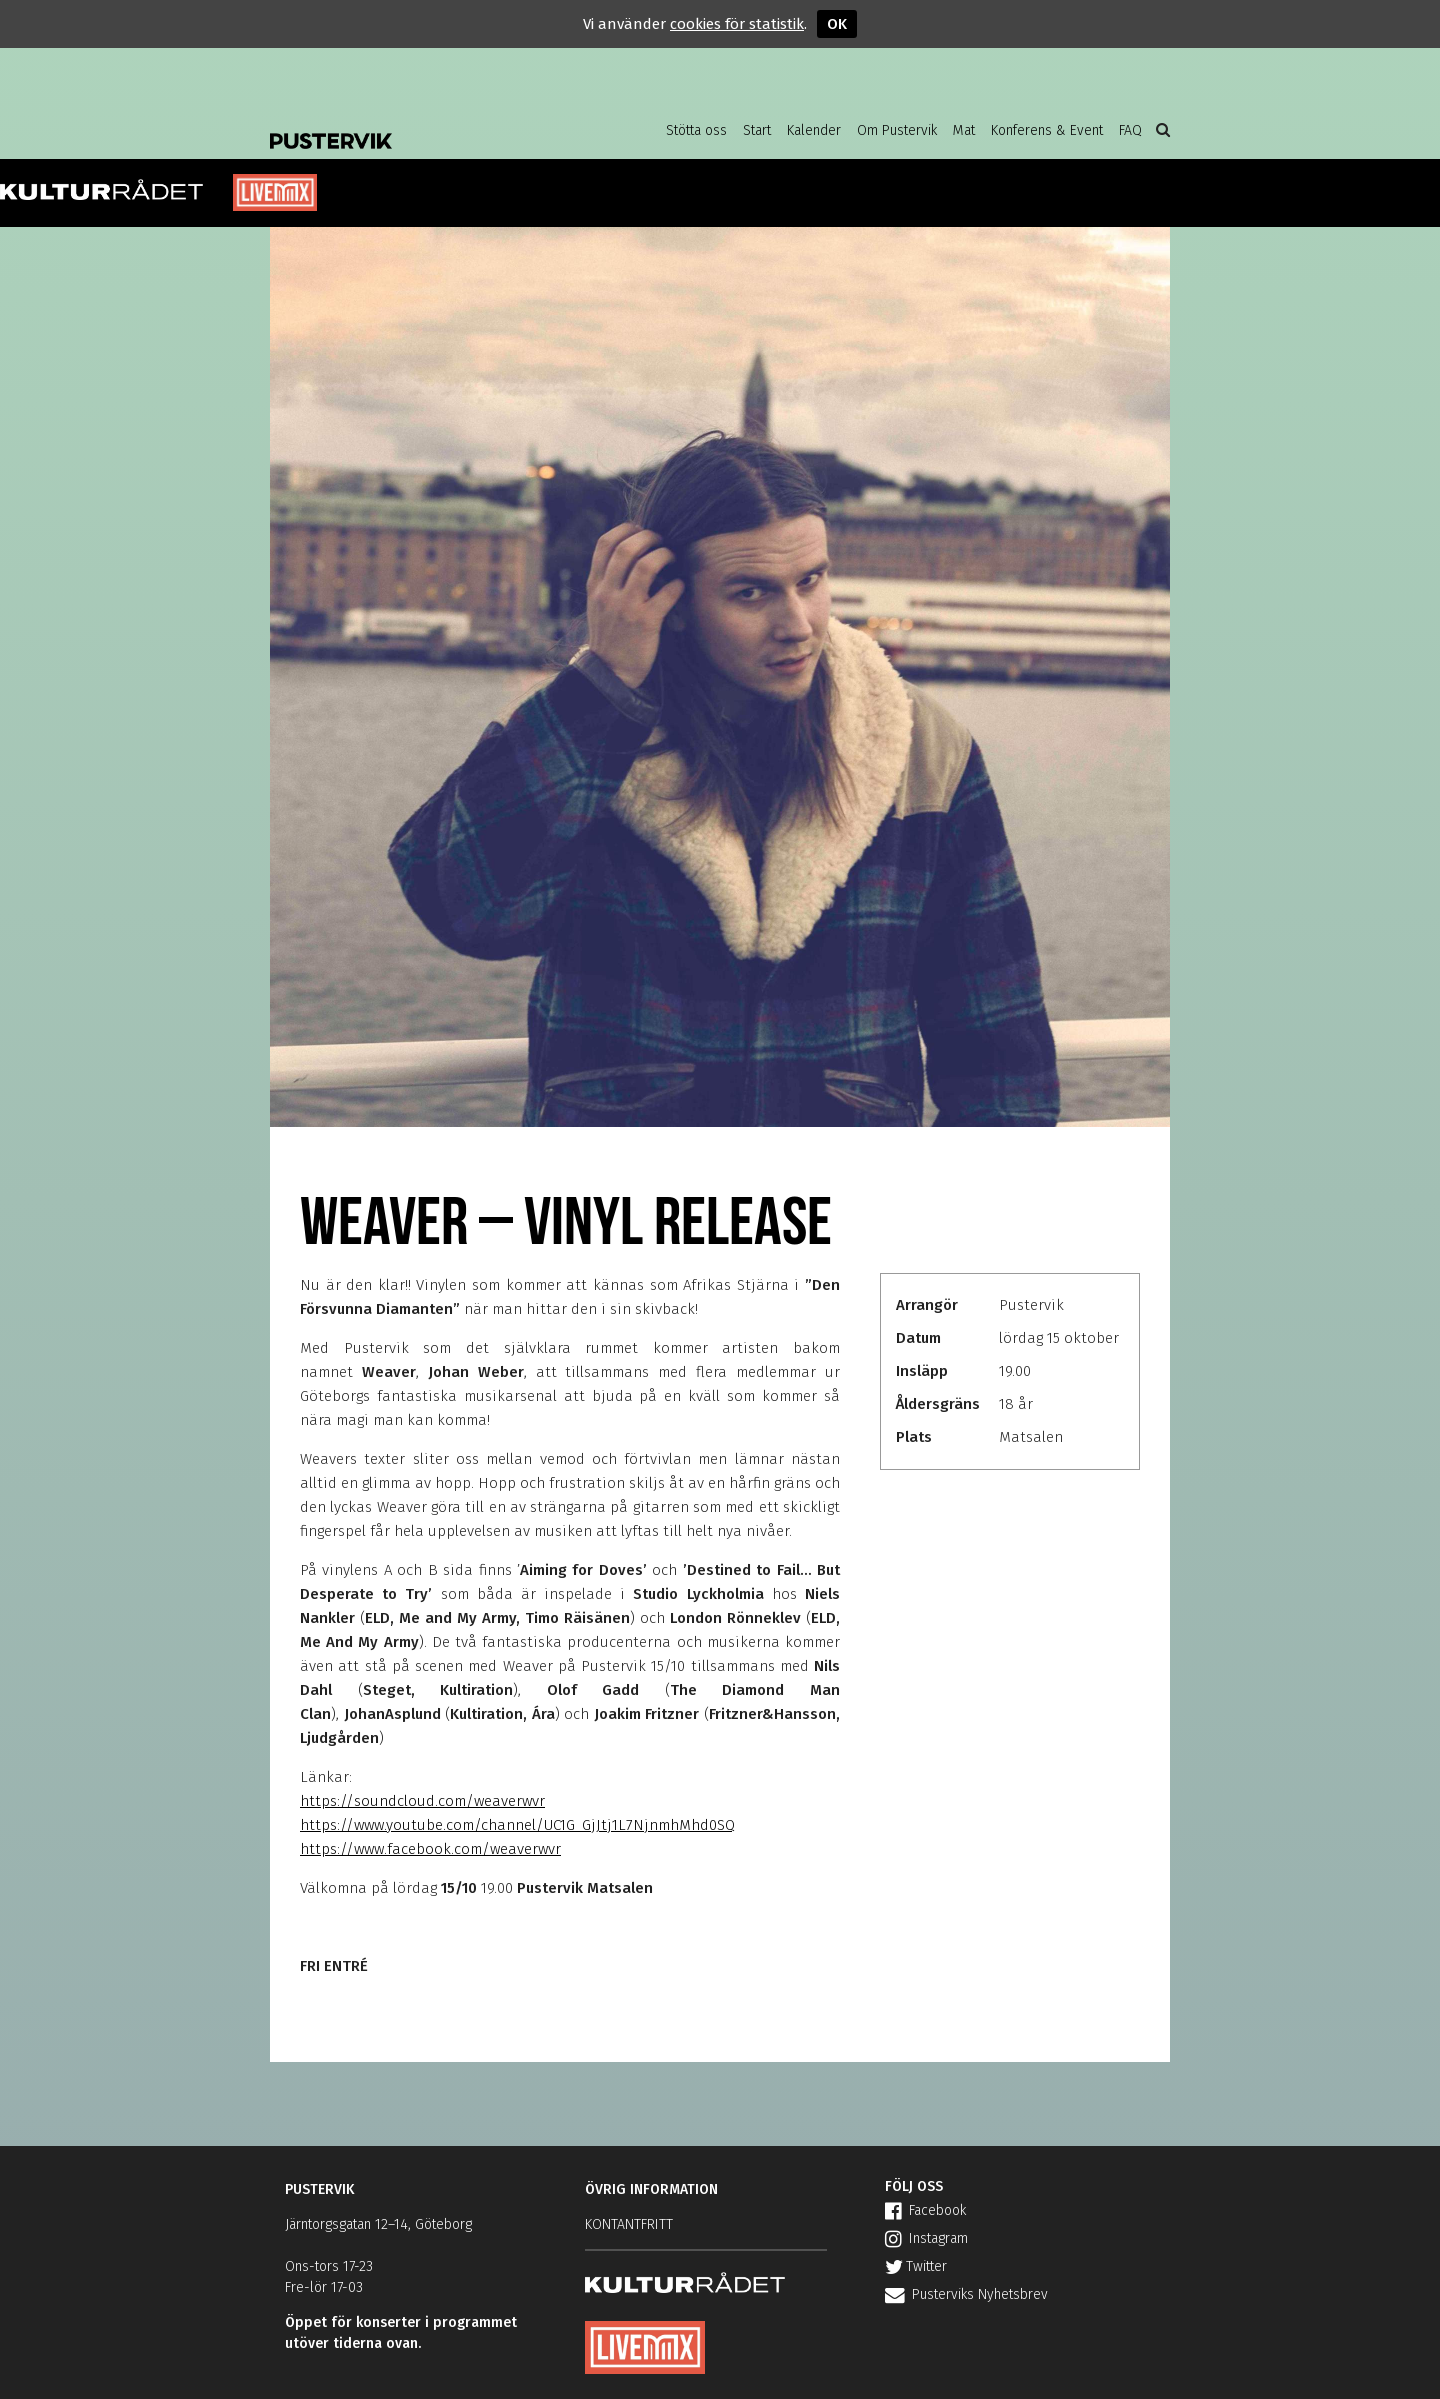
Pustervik (430, 125)
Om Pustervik (897, 130)
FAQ (1130, 130)
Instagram (926, 2238)
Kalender (814, 130)
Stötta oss (696, 130)
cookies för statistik (737, 24)
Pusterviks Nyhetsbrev (966, 2294)
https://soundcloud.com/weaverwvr (422, 1801)
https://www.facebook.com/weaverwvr (430, 1849)
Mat (964, 130)
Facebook (925, 2210)
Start (757, 130)
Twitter (916, 2266)
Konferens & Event (1047, 130)
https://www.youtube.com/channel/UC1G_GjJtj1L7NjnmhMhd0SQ (517, 1825)
